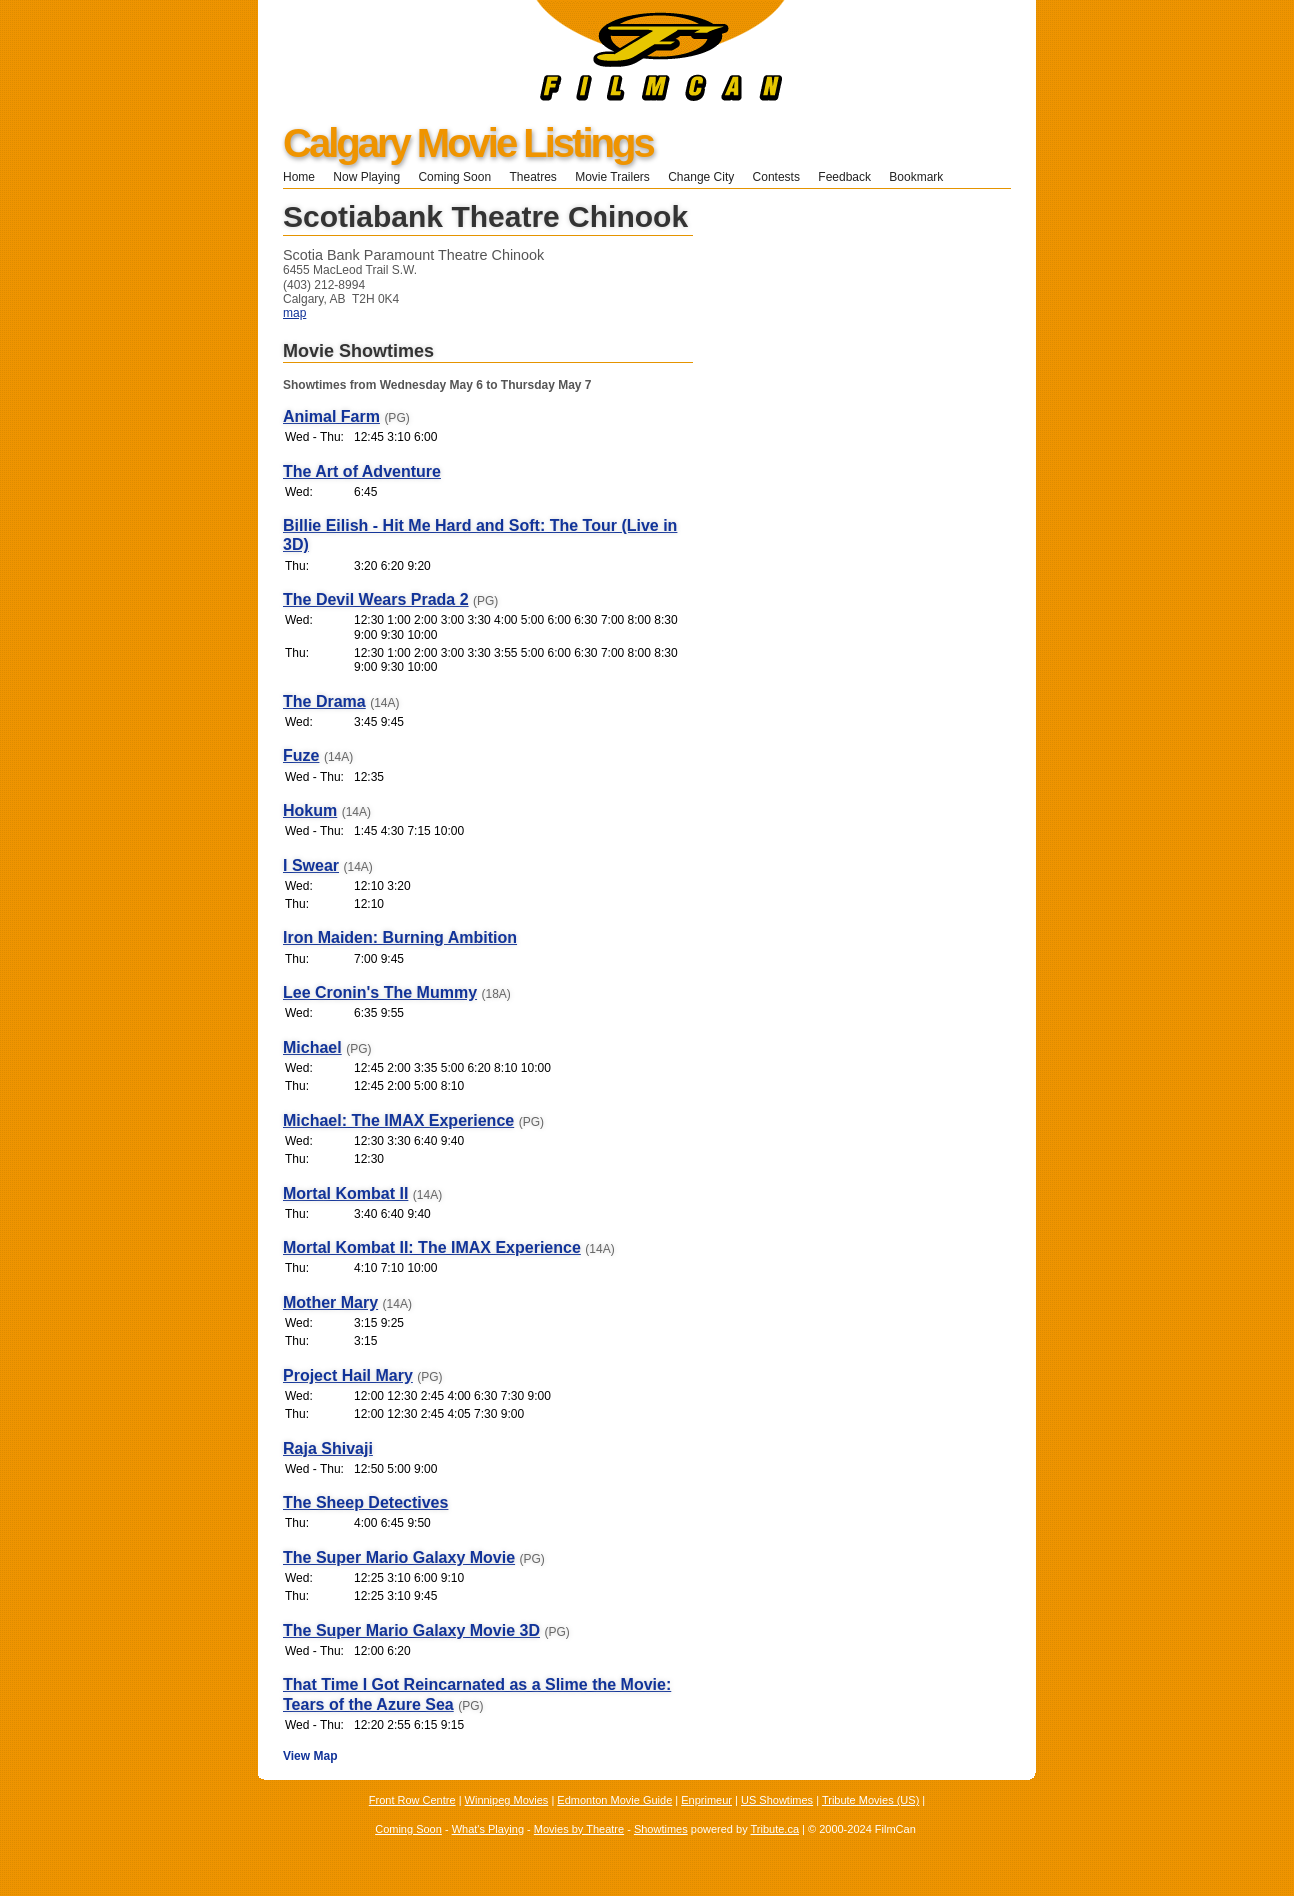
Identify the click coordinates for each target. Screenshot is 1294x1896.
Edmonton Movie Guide (614, 1800)
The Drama (324, 701)
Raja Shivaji (328, 1448)
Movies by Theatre (579, 1829)
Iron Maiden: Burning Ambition (400, 937)
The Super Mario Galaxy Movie (399, 1557)
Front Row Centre (412, 1800)
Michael (312, 1047)
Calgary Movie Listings (468, 143)
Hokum (310, 810)
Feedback (844, 177)
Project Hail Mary (348, 1375)
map (294, 313)
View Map (310, 1756)
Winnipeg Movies (507, 1800)
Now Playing (366, 177)
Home (299, 177)
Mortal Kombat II (345, 1193)
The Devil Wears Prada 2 (376, 599)
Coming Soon (454, 177)
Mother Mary (330, 1302)
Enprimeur (706, 1800)
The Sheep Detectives (365, 1502)
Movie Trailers (612, 177)
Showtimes (661, 1829)
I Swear (311, 865)
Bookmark (922, 177)
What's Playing (488, 1829)
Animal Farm (331, 416)
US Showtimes (777, 1800)
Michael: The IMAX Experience (398, 1120)
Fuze (301, 755)
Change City (701, 177)
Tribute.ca (775, 1829)
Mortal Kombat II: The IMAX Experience (432, 1247)
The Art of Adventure (362, 471)
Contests (776, 177)
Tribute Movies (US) (870, 1800)
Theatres (532, 177)
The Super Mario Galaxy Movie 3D (411, 1630)
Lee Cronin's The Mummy (380, 992)
